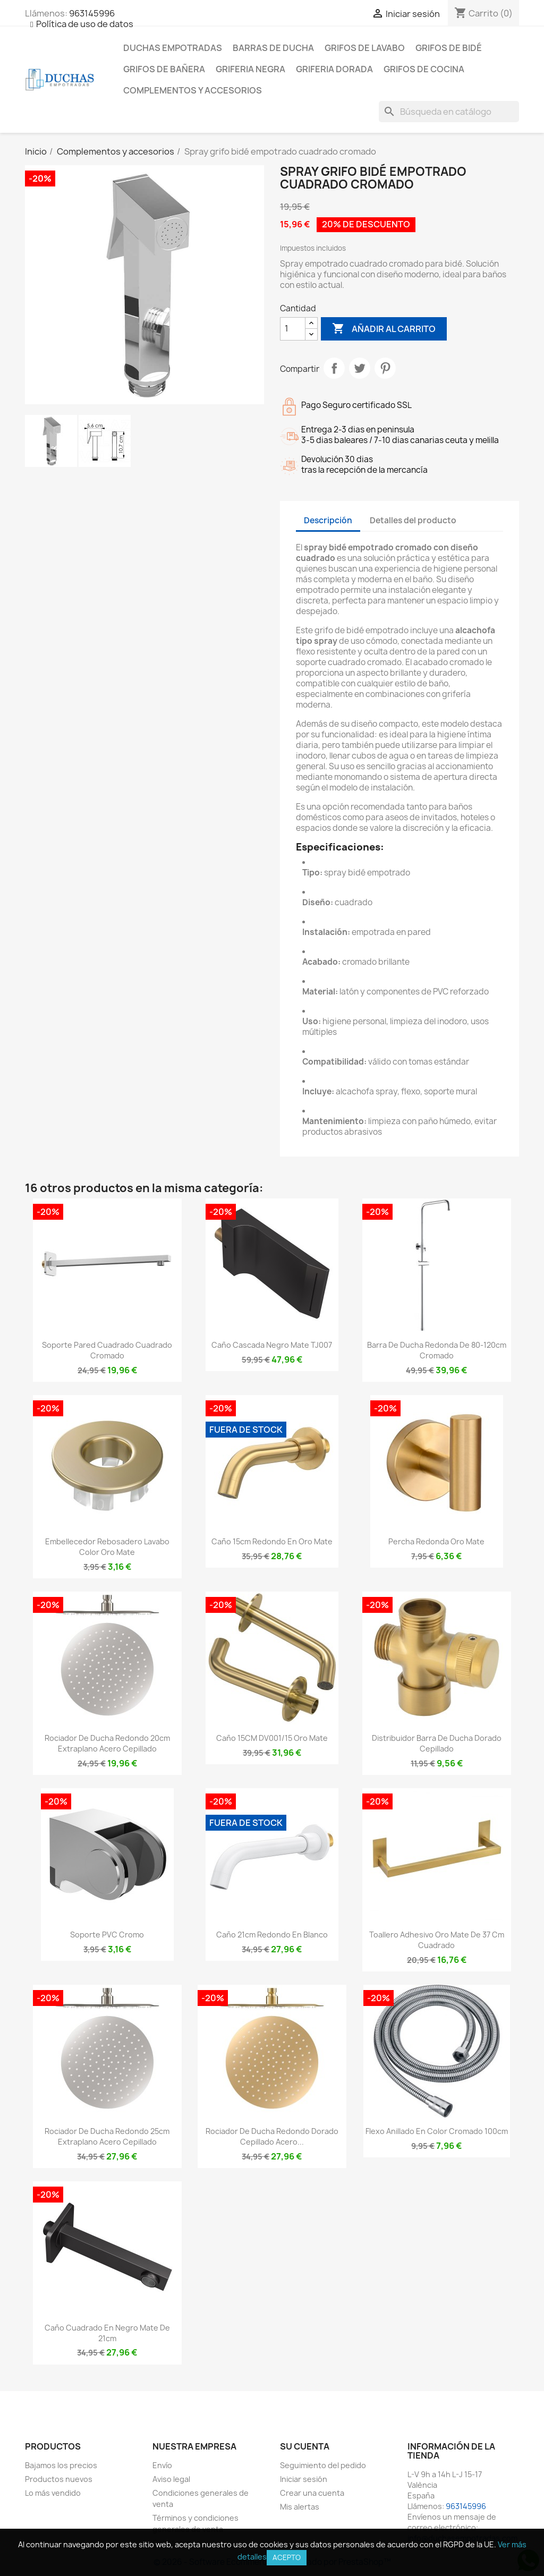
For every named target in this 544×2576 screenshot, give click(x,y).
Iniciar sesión (303, 2479)
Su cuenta (304, 2446)
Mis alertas (299, 2507)
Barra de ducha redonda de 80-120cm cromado (436, 1350)
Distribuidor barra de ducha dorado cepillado (437, 1743)
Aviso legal (171, 2479)
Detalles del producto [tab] (413, 520)
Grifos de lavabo (365, 48)
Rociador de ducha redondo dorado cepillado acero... (272, 2136)
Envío (162, 2465)
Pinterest (385, 368)
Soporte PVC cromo (107, 1934)
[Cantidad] (292, 329)
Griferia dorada (334, 69)
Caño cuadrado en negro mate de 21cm (107, 2333)
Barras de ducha (273, 48)
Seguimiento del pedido (323, 2465)
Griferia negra (250, 69)
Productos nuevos (58, 2479)
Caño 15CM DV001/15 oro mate (272, 1738)
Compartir (334, 368)
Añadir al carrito (384, 329)
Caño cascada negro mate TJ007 (271, 1345)
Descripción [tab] (328, 520)
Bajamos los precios (61, 2465)
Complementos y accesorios (192, 90)
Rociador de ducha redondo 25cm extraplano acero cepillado (107, 2136)
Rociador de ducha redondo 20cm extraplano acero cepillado (107, 1743)
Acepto (287, 2557)
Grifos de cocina (424, 69)
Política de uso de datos (84, 24)
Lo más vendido (53, 2493)
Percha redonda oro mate (436, 1541)
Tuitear (359, 368)
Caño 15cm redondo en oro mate (272, 1541)
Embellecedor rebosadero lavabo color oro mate (107, 1546)
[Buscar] (449, 111)
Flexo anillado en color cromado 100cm (437, 2131)
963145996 (92, 13)
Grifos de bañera (164, 69)
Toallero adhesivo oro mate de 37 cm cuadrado (436, 1939)
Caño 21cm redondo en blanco (272, 1934)
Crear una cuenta (312, 2493)
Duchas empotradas (172, 48)
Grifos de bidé (448, 48)
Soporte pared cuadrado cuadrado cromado (107, 1350)
